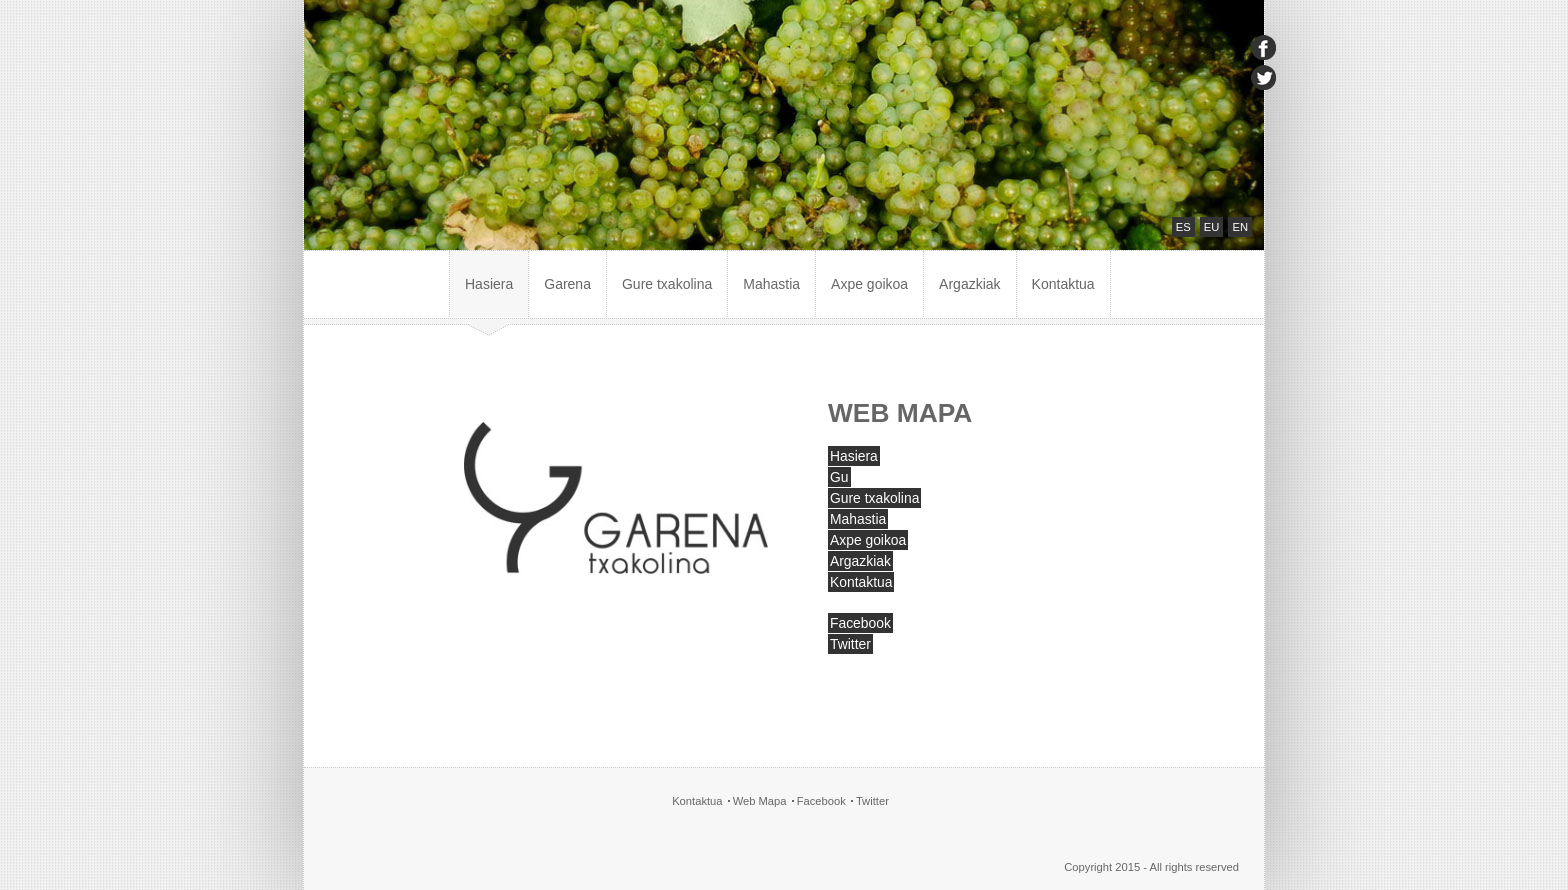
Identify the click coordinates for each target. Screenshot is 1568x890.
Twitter (850, 644)
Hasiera (489, 284)
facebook (1263, 47)
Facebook (860, 623)
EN (1240, 227)
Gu (839, 477)
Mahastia (771, 284)
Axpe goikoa (869, 284)
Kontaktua (1063, 284)
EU (1212, 227)
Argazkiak (969, 284)
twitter (1263, 77)
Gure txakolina (667, 284)
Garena (567, 284)
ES (1183, 227)
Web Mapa (760, 801)
